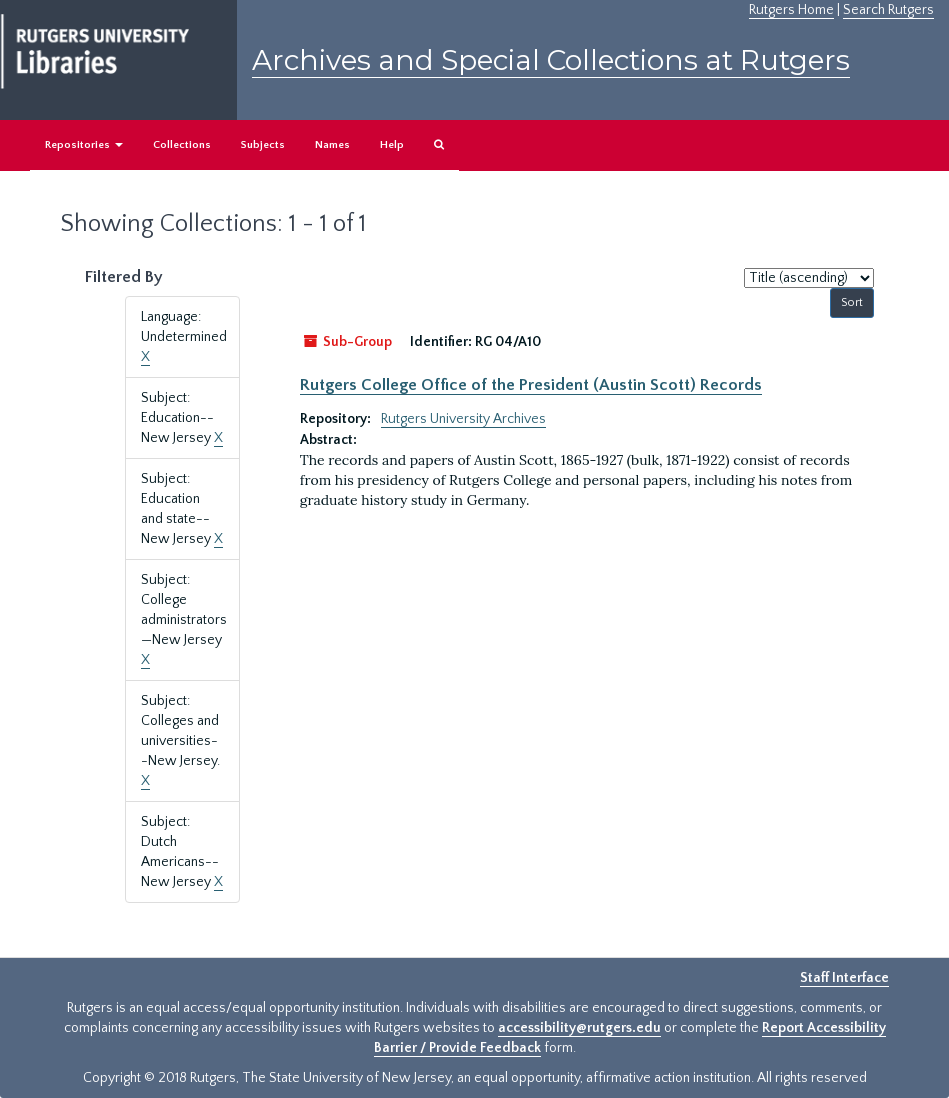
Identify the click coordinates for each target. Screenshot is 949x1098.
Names (332, 145)
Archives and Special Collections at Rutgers (551, 60)
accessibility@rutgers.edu (579, 1028)
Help (392, 145)
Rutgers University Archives (463, 419)
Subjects (263, 145)
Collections (182, 145)
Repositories (84, 145)
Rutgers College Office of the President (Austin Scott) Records (531, 385)
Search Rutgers (888, 10)
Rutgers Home (791, 10)
